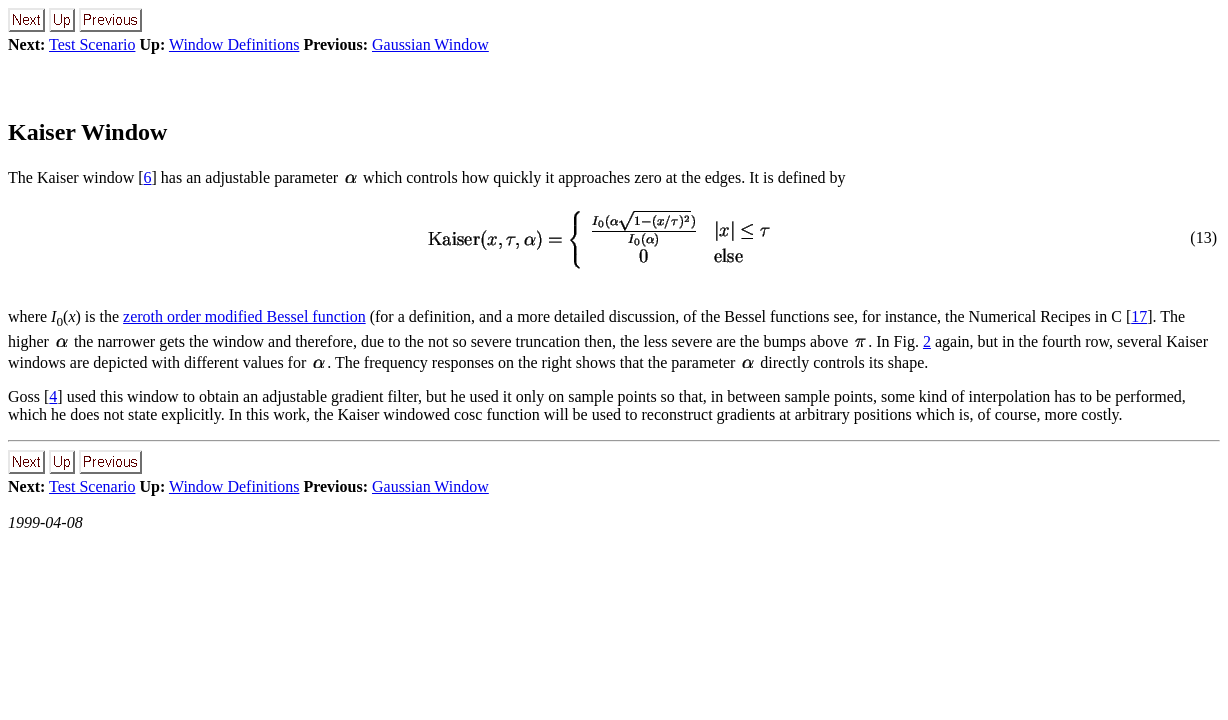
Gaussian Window (430, 44)
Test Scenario (92, 44)
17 (1139, 316)
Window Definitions (234, 44)
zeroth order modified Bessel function (244, 316)
